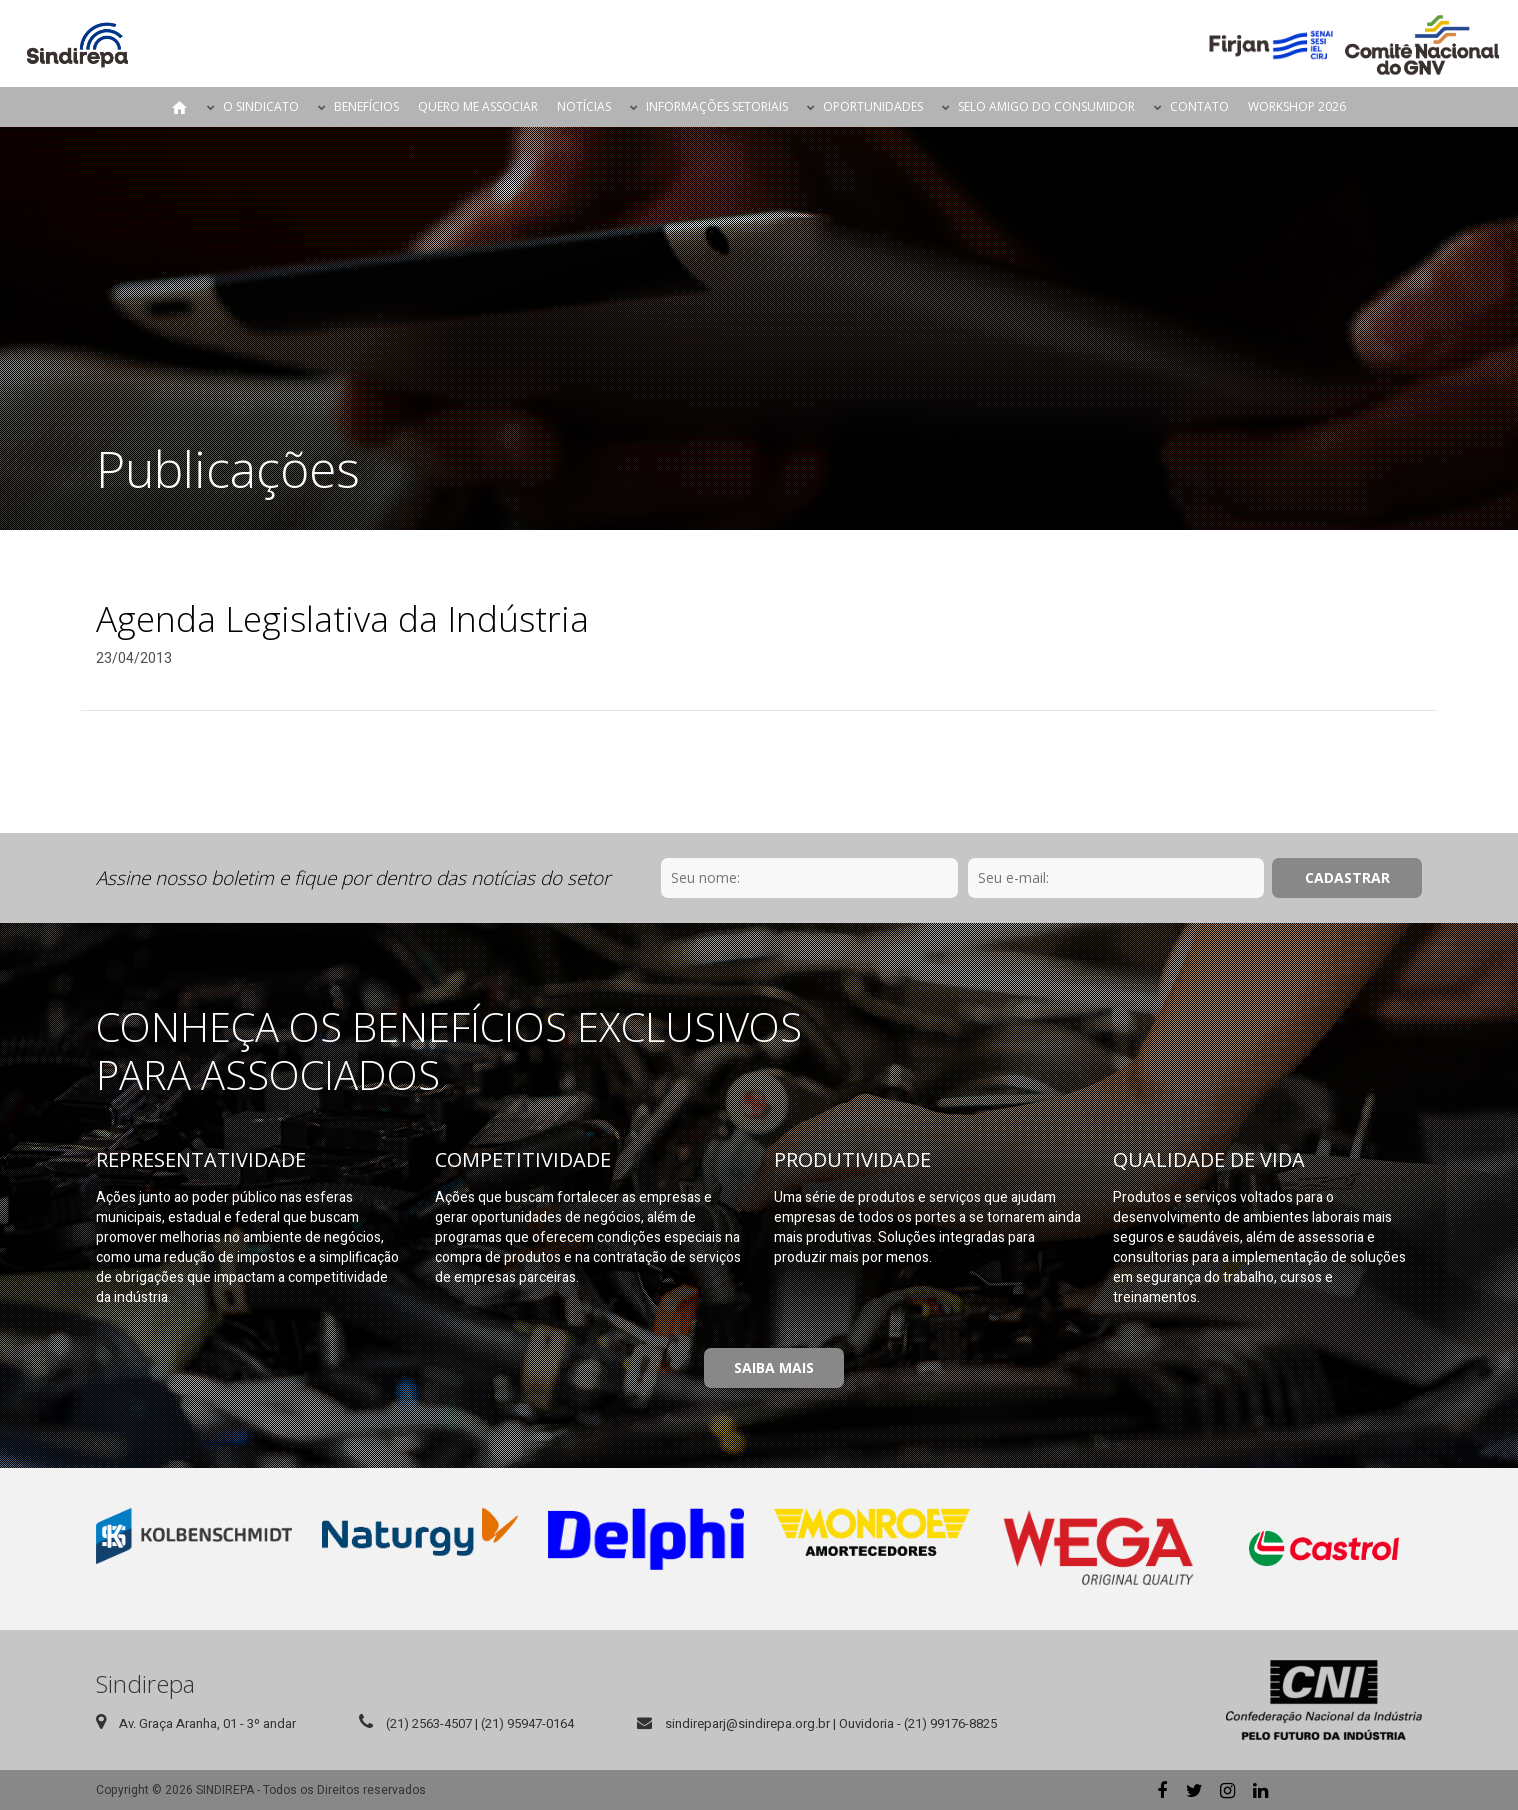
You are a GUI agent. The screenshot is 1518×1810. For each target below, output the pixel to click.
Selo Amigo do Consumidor (1046, 106)
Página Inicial (180, 107)
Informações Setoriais (717, 106)
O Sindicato (261, 106)
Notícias (584, 106)
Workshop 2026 (1297, 106)
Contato (1199, 106)
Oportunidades (873, 106)
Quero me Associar (478, 106)
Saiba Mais (774, 1367)
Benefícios (366, 106)
